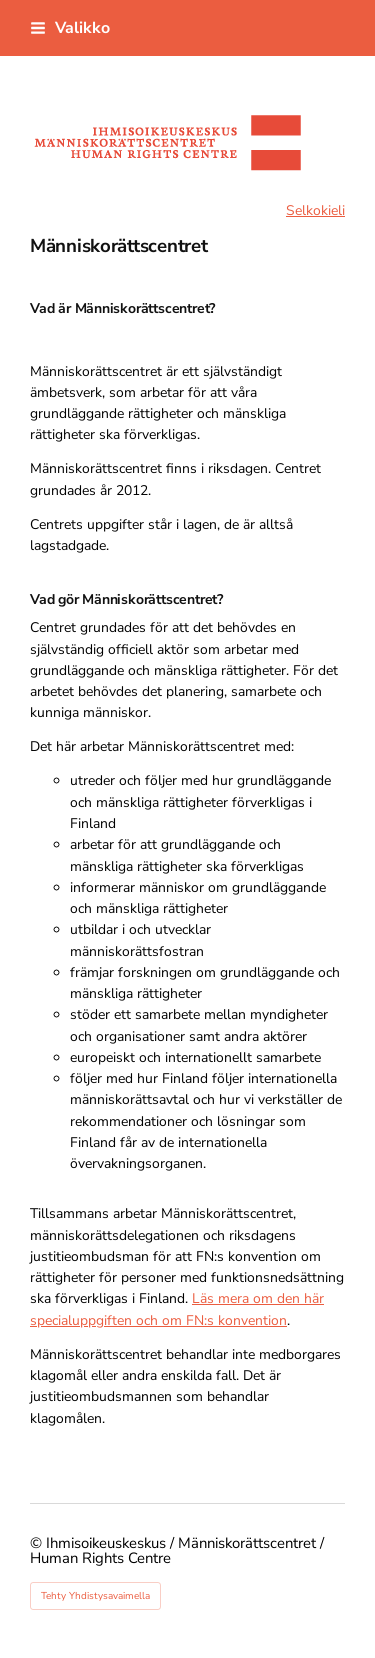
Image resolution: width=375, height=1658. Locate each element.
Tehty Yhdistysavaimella (95, 1596)
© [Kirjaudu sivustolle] (38, 1543)
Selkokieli (315, 210)
